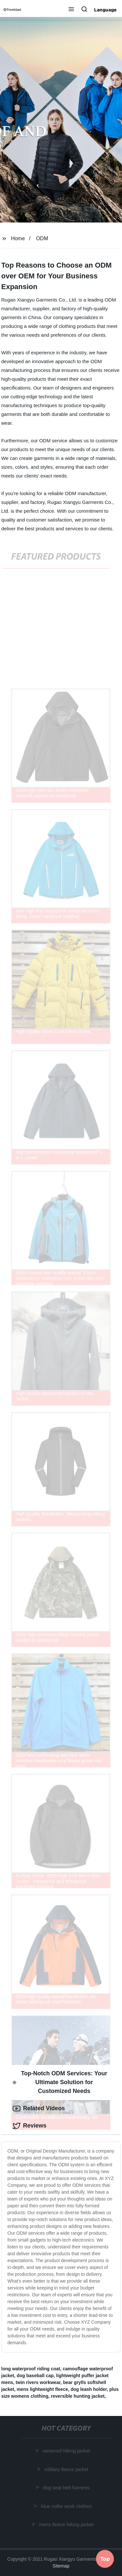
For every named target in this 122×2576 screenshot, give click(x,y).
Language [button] (105, 9)
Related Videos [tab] (39, 2108)
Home (18, 238)
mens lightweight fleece (42, 2389)
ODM (42, 238)
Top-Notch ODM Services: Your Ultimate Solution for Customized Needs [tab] (60, 2082)
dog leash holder (89, 2389)
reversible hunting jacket (77, 2396)
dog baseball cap (35, 2375)
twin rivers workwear (38, 2382)
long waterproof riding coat (30, 2368)
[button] (71, 10)
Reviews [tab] (30, 2126)
